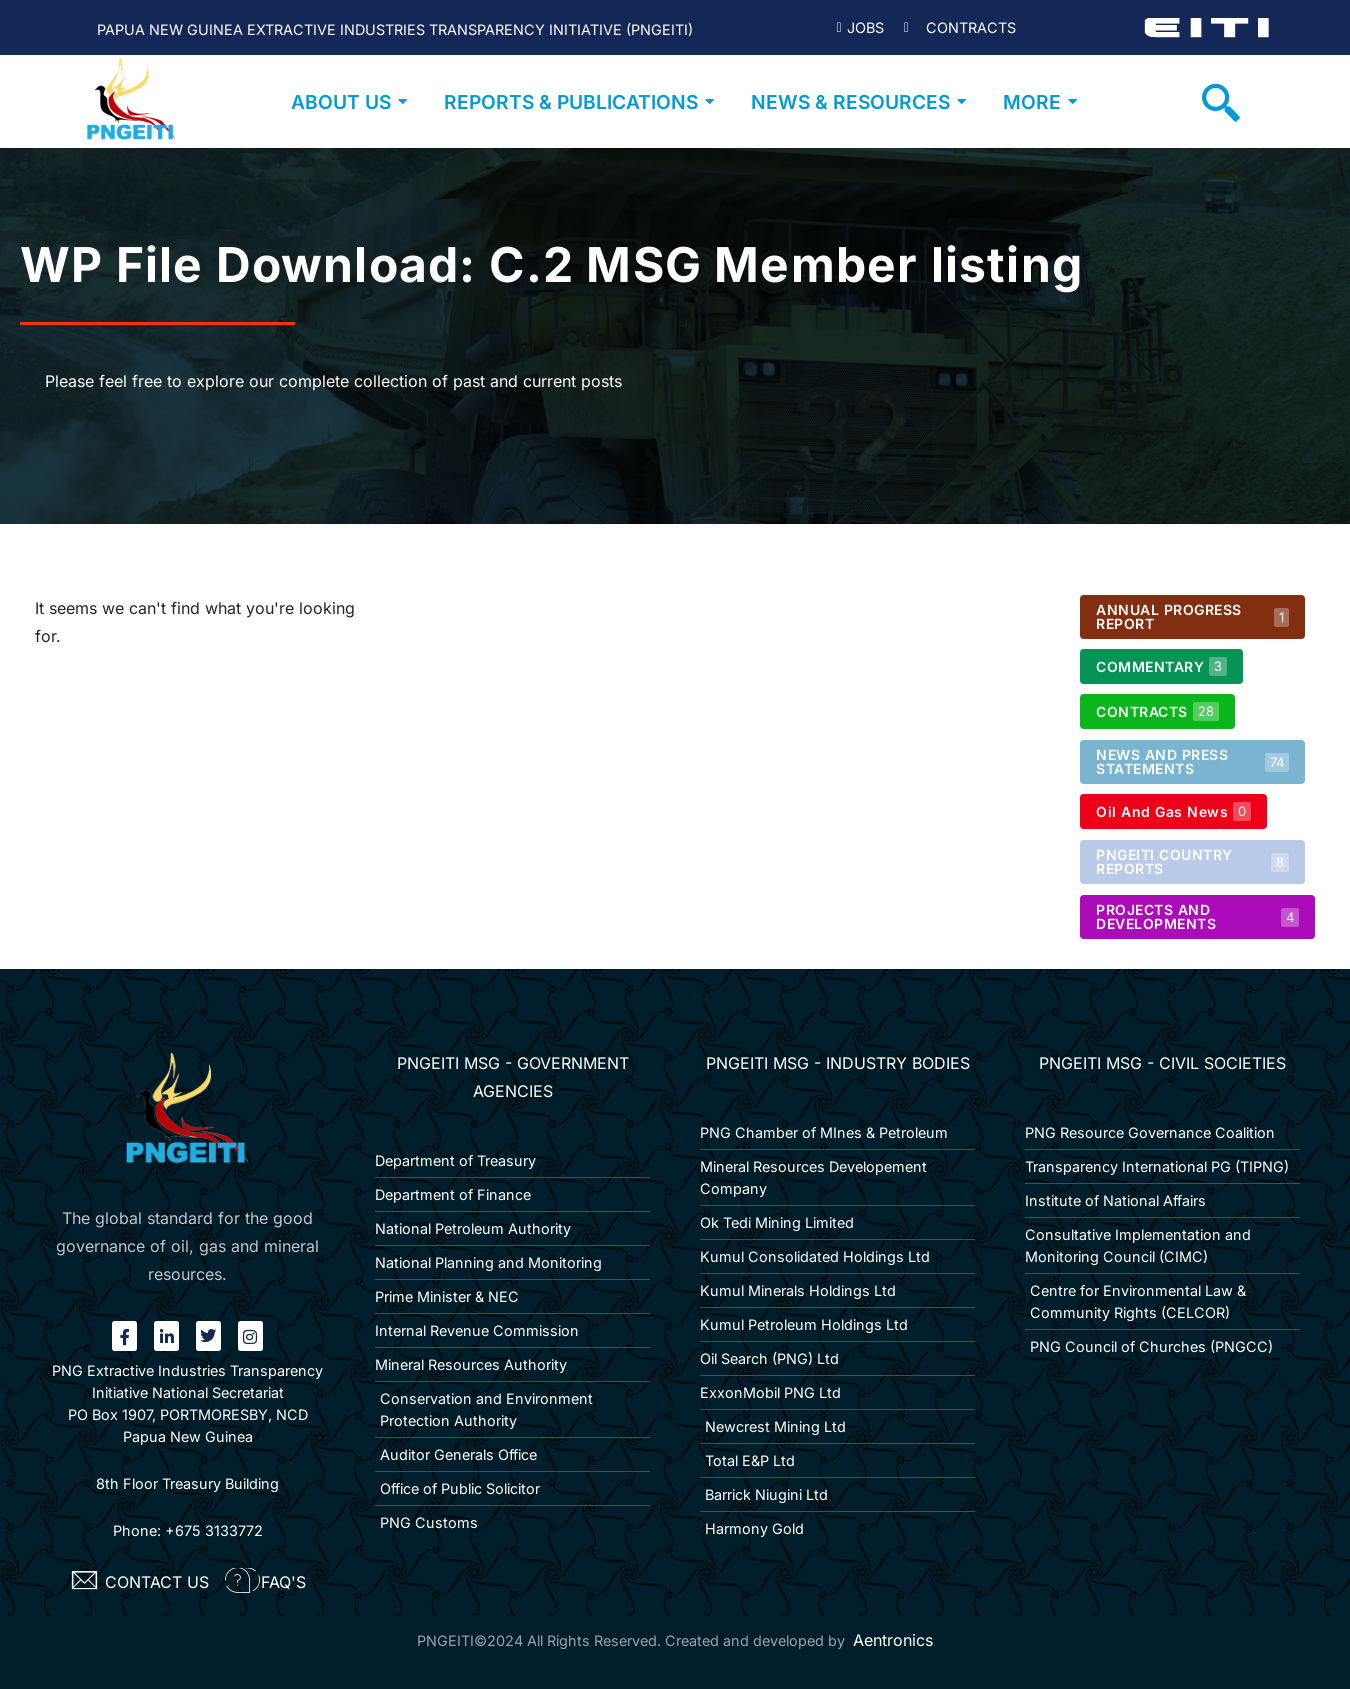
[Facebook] (124, 1336)
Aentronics (893, 1640)
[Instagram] (250, 1336)
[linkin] (166, 1336)
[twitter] (208, 1336)
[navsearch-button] (1221, 102)
